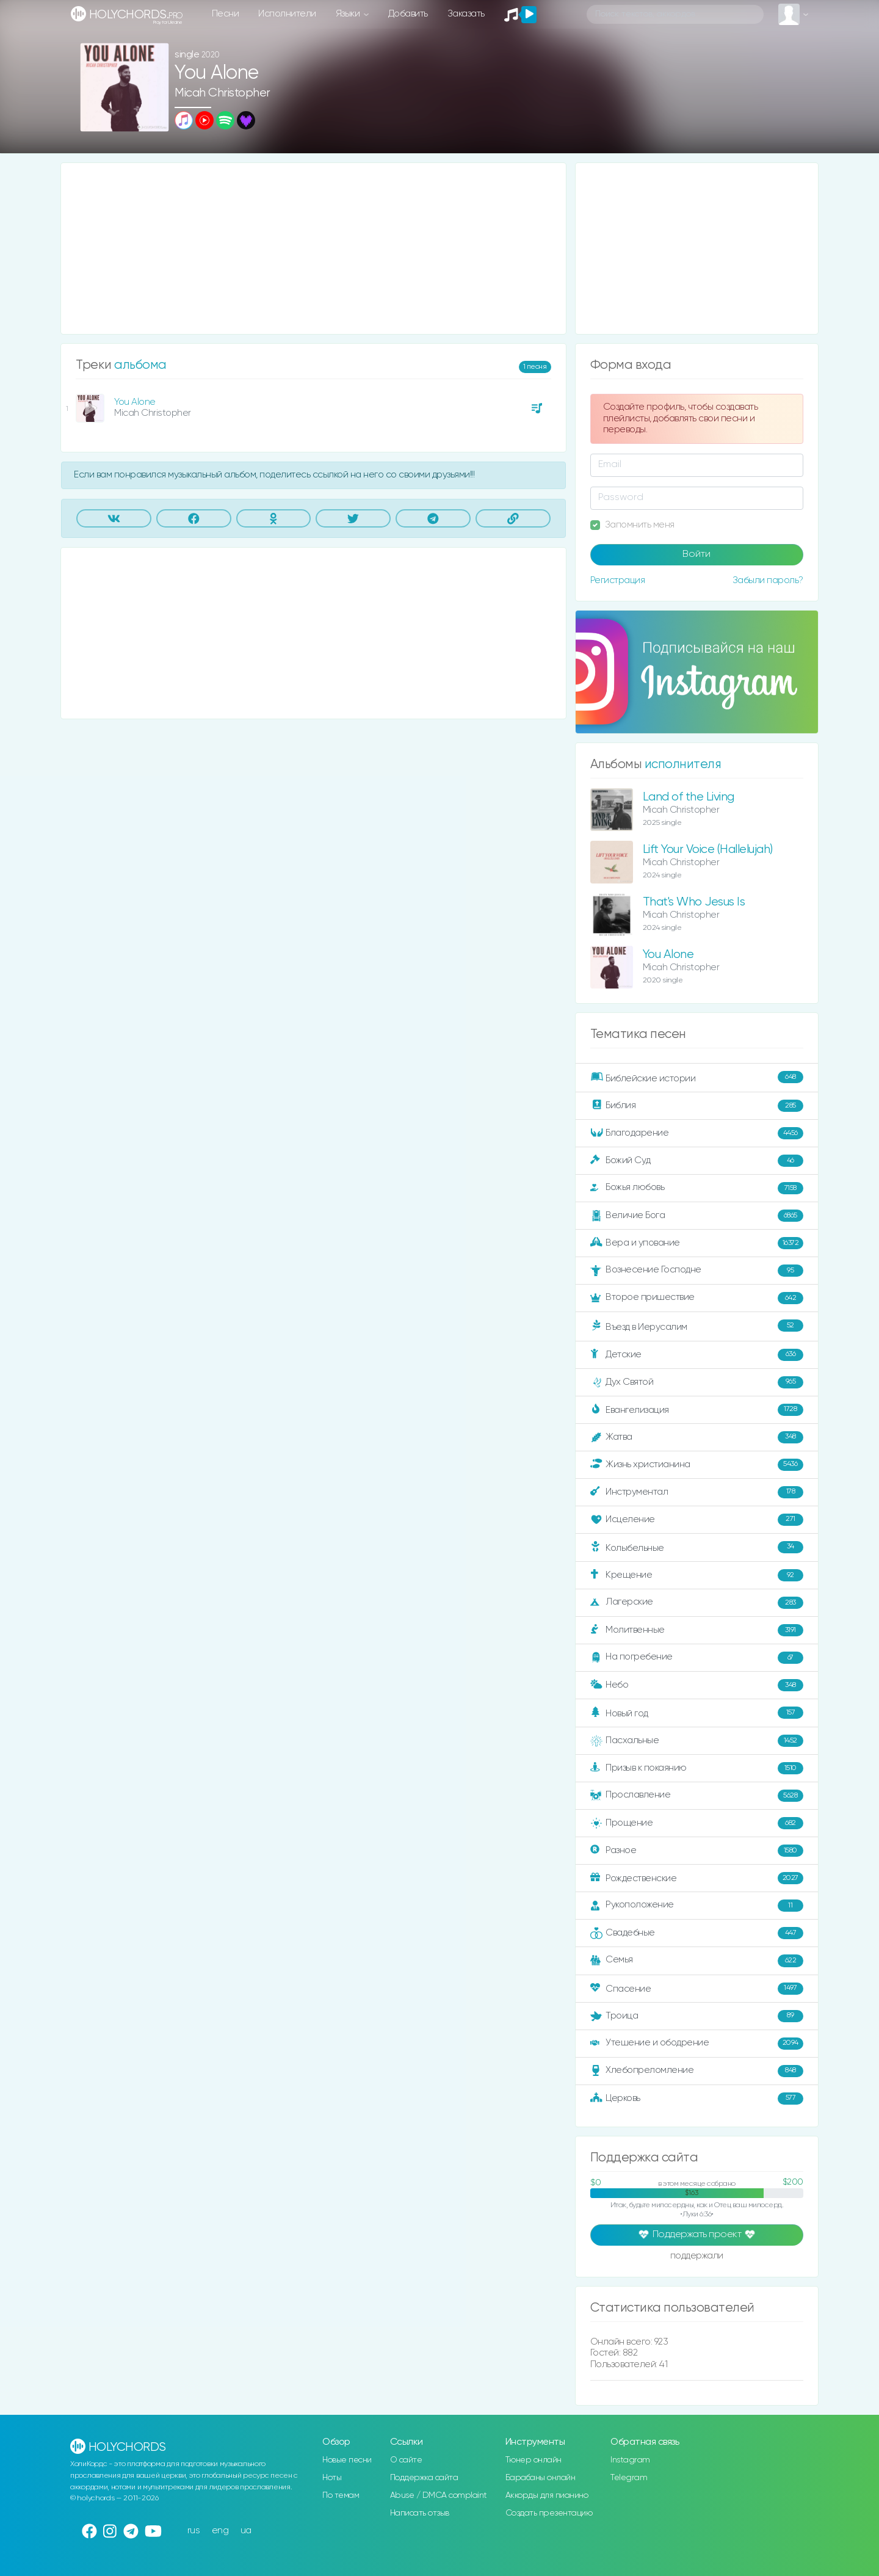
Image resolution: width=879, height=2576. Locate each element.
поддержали (696, 2256)
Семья (696, 1960)
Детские (696, 1355)
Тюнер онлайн (533, 2460)
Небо (696, 1685)
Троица (696, 2016)
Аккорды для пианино (546, 2495)
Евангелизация (696, 1410)
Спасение (696, 1989)
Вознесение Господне (696, 1270)
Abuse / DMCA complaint (438, 2495)
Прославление (696, 1796)
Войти (696, 554)
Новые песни (347, 2460)
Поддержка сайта (424, 2477)
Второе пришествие (696, 1298)
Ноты (331, 2477)
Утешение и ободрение (696, 2043)
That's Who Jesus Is (694, 902)
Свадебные (696, 1933)
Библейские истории (696, 1077)
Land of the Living (688, 797)
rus (193, 2530)
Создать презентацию (549, 2513)
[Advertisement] (313, 248)
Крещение (696, 1575)
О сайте (406, 2460)
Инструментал (696, 1492)
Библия (696, 1106)
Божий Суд (696, 1161)
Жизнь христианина (696, 1465)
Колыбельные (696, 1547)
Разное (696, 1851)
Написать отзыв (419, 2513)
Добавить (408, 13)
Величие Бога (696, 1216)
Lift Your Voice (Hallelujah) (708, 849)
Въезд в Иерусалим (696, 1326)
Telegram (628, 2477)
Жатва (696, 1437)
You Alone (135, 402)
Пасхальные (696, 1741)
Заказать (466, 13)
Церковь (696, 2098)
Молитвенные (696, 1630)
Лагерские (696, 1603)
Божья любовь (696, 1188)
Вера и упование (696, 1243)
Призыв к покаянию (696, 1768)
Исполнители (287, 13)
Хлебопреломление (696, 2071)
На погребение (696, 1658)
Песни (225, 13)
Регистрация (617, 580)
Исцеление (696, 1520)
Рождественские (696, 1878)
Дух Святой (696, 1382)
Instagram (630, 2460)
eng (220, 2530)
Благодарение (696, 1133)
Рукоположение (696, 1905)
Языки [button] (349, 13)
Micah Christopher (222, 93)
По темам (340, 2495)
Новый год (696, 1713)
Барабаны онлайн (540, 2477)
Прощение (696, 1823)
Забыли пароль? (768, 580)
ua (246, 2530)
